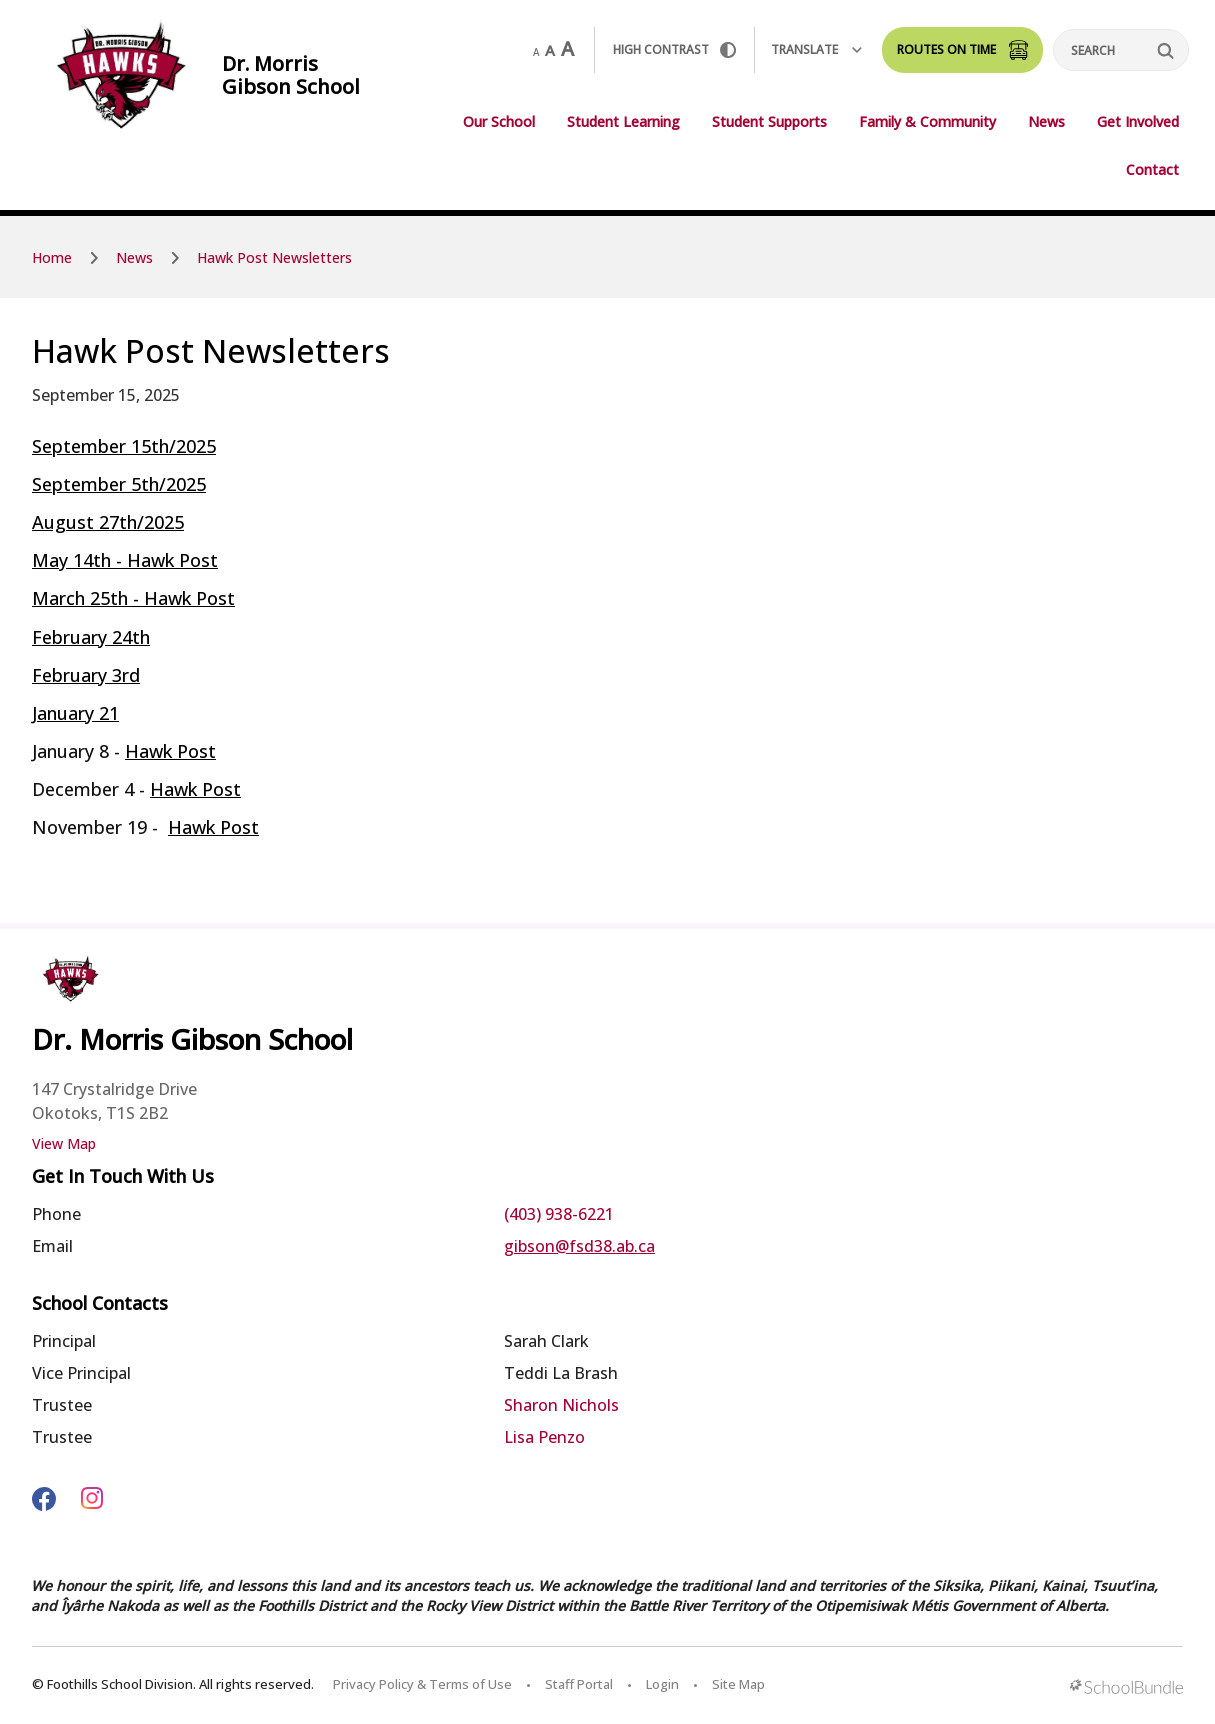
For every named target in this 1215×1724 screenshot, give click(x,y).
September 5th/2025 (119, 484)
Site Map (738, 1684)
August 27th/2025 (108, 522)
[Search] (1121, 50)
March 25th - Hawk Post (133, 598)
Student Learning (623, 121)
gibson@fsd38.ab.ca (579, 1246)
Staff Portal (579, 1684)
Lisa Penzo (544, 1437)
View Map (64, 1143)
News (1046, 121)
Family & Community (927, 121)
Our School (499, 121)
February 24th (91, 637)
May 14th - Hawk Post (125, 560)
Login (662, 1684)
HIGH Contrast (674, 49)
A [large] (567, 49)
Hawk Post (170, 751)
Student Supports (769, 121)
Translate (816, 49)
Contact (1152, 169)
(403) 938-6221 (559, 1214)
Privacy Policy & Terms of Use (422, 1684)
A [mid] (550, 50)
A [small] (536, 52)
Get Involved (1138, 121)
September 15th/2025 (124, 446)
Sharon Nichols (561, 1405)
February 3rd (86, 675)
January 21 (75, 713)
